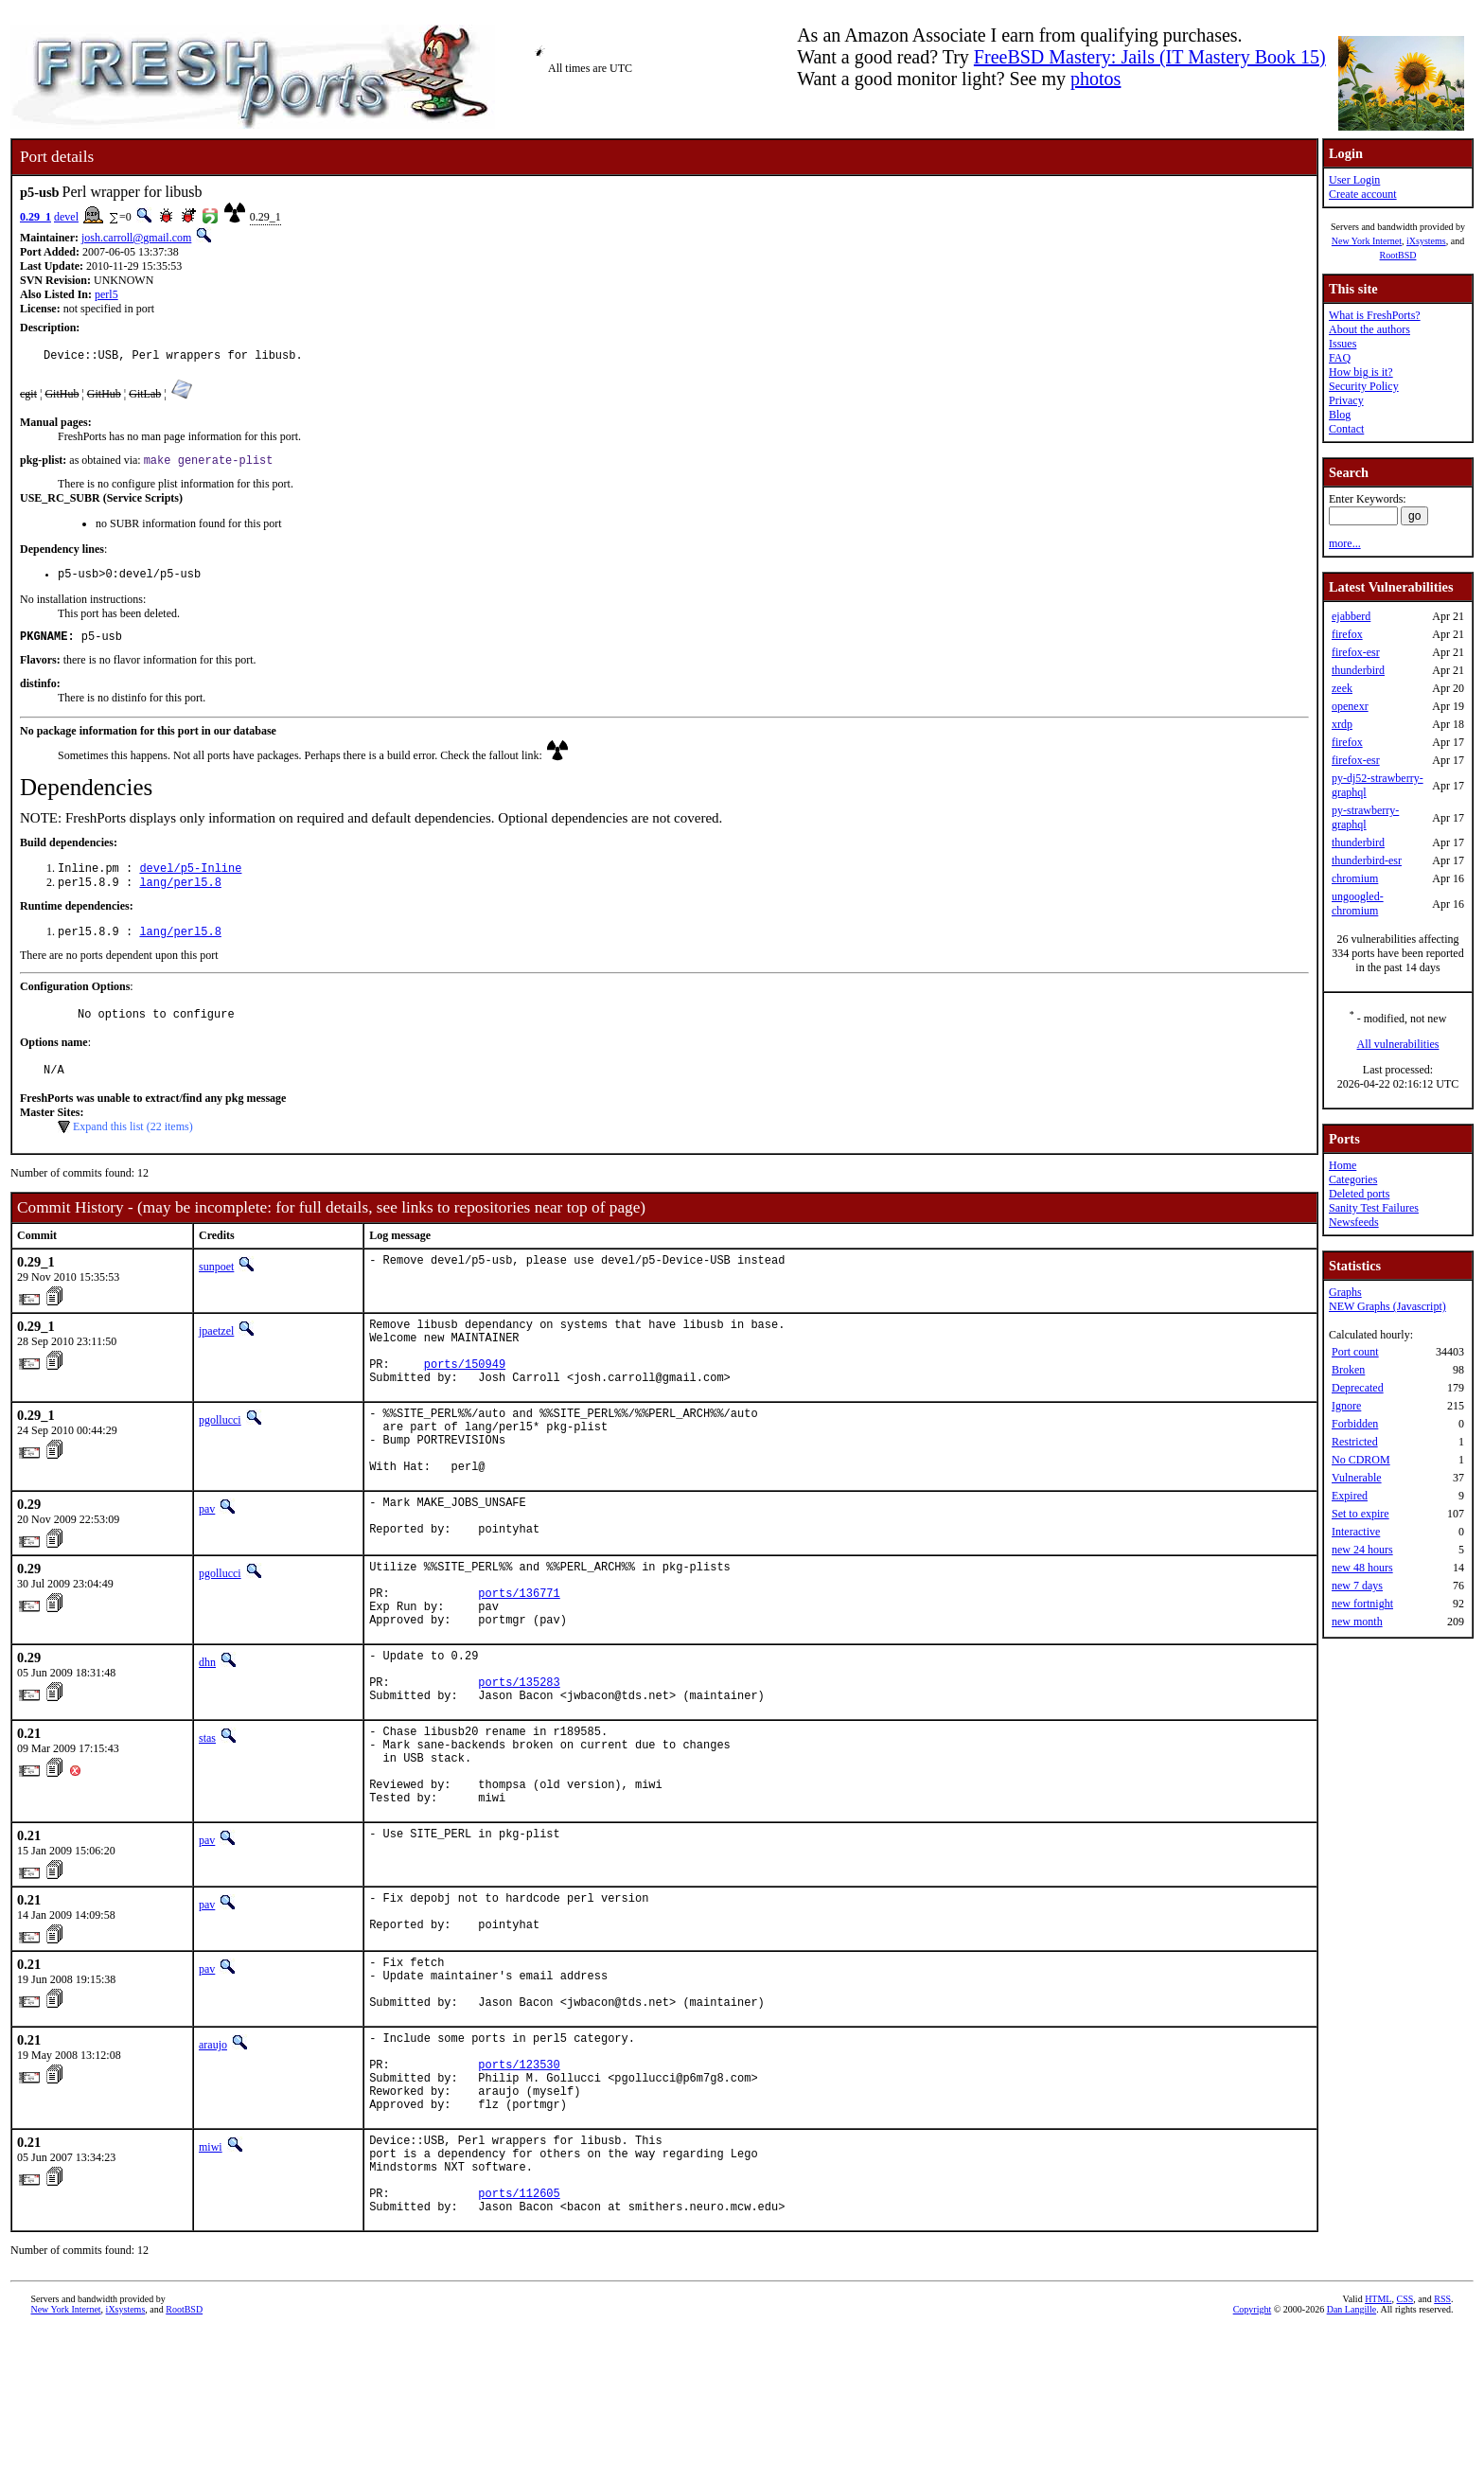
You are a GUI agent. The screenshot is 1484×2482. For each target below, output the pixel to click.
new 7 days (1357, 1585)
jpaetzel (216, 1352)
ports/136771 (518, 1658)
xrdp (1342, 724)
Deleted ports (1359, 1193)
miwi (210, 2281)
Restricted (1355, 1441)
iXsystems (1426, 241)
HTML (1378, 2450)
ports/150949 (464, 1397)
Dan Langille (1351, 2460)
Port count (1355, 1351)
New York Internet (1367, 241)
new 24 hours (1362, 1549)
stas (207, 1820)
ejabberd (1351, 616)
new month (1357, 1621)
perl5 (106, 294)
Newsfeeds (1354, 1222)
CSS (1404, 2450)
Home (1342, 1165)
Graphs (1345, 1292)
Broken (1348, 1369)
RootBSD (1398, 255)
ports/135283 (518, 1761)
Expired (1350, 1495)
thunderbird (1358, 670)
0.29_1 (35, 216)
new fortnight (1362, 1603)
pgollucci (220, 1456)
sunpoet (216, 1288)
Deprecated (1358, 1387)
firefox (1347, 634)
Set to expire (1360, 1513)
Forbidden (1355, 1423)
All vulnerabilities (1398, 1044)
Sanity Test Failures (1374, 1207)
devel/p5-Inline (190, 880)
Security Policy (1364, 386)
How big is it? (1361, 372)
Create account (1363, 194)
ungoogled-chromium (1358, 903)
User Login (1354, 179)
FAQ (1340, 357)
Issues (1342, 343)
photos (1095, 78)
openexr (1350, 706)
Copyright (1252, 2460)
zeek (1342, 688)
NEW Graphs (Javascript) (1387, 1306)
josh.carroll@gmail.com (136, 237)
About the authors (1369, 329)
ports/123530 (518, 2190)
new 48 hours (1362, 1567)
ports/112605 (518, 2341)
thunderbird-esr (1367, 860)
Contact (1346, 428)
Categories (1353, 1179)
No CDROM (1361, 1459)
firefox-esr (1356, 652)
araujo (213, 2162)
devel (66, 216)
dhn (207, 1733)
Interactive (1356, 1531)
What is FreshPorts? (1375, 315)
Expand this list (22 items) (133, 1148)
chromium (1355, 878)
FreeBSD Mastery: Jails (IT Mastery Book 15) (1150, 56)
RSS (1442, 2450)
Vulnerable (1357, 1477)
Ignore (1346, 1405)
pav (207, 1559)
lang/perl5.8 (180, 896)
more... (1345, 543)
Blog (1340, 414)
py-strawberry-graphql (1365, 817)
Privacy (1346, 400)
